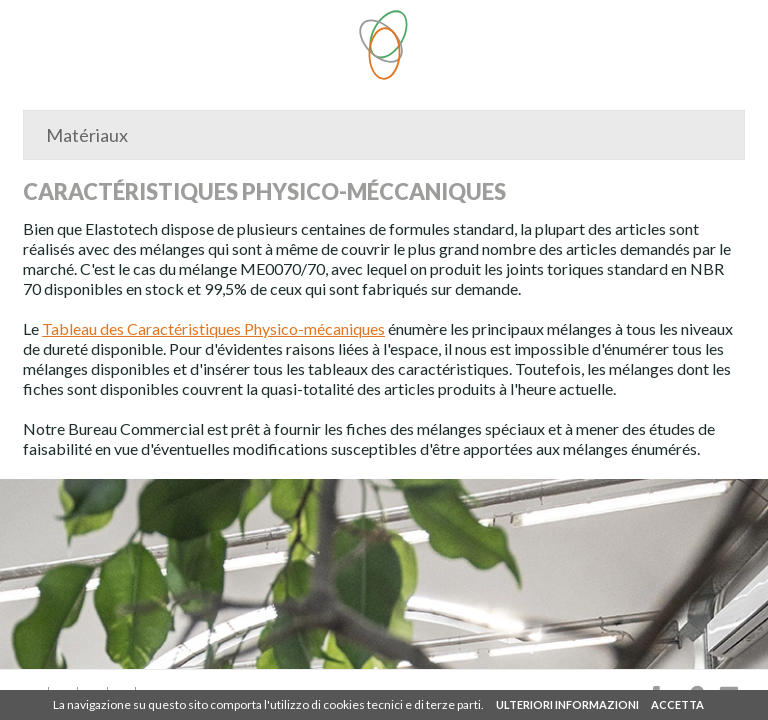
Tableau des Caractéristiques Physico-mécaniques (213, 328)
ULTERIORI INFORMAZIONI (567, 704)
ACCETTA (677, 704)
